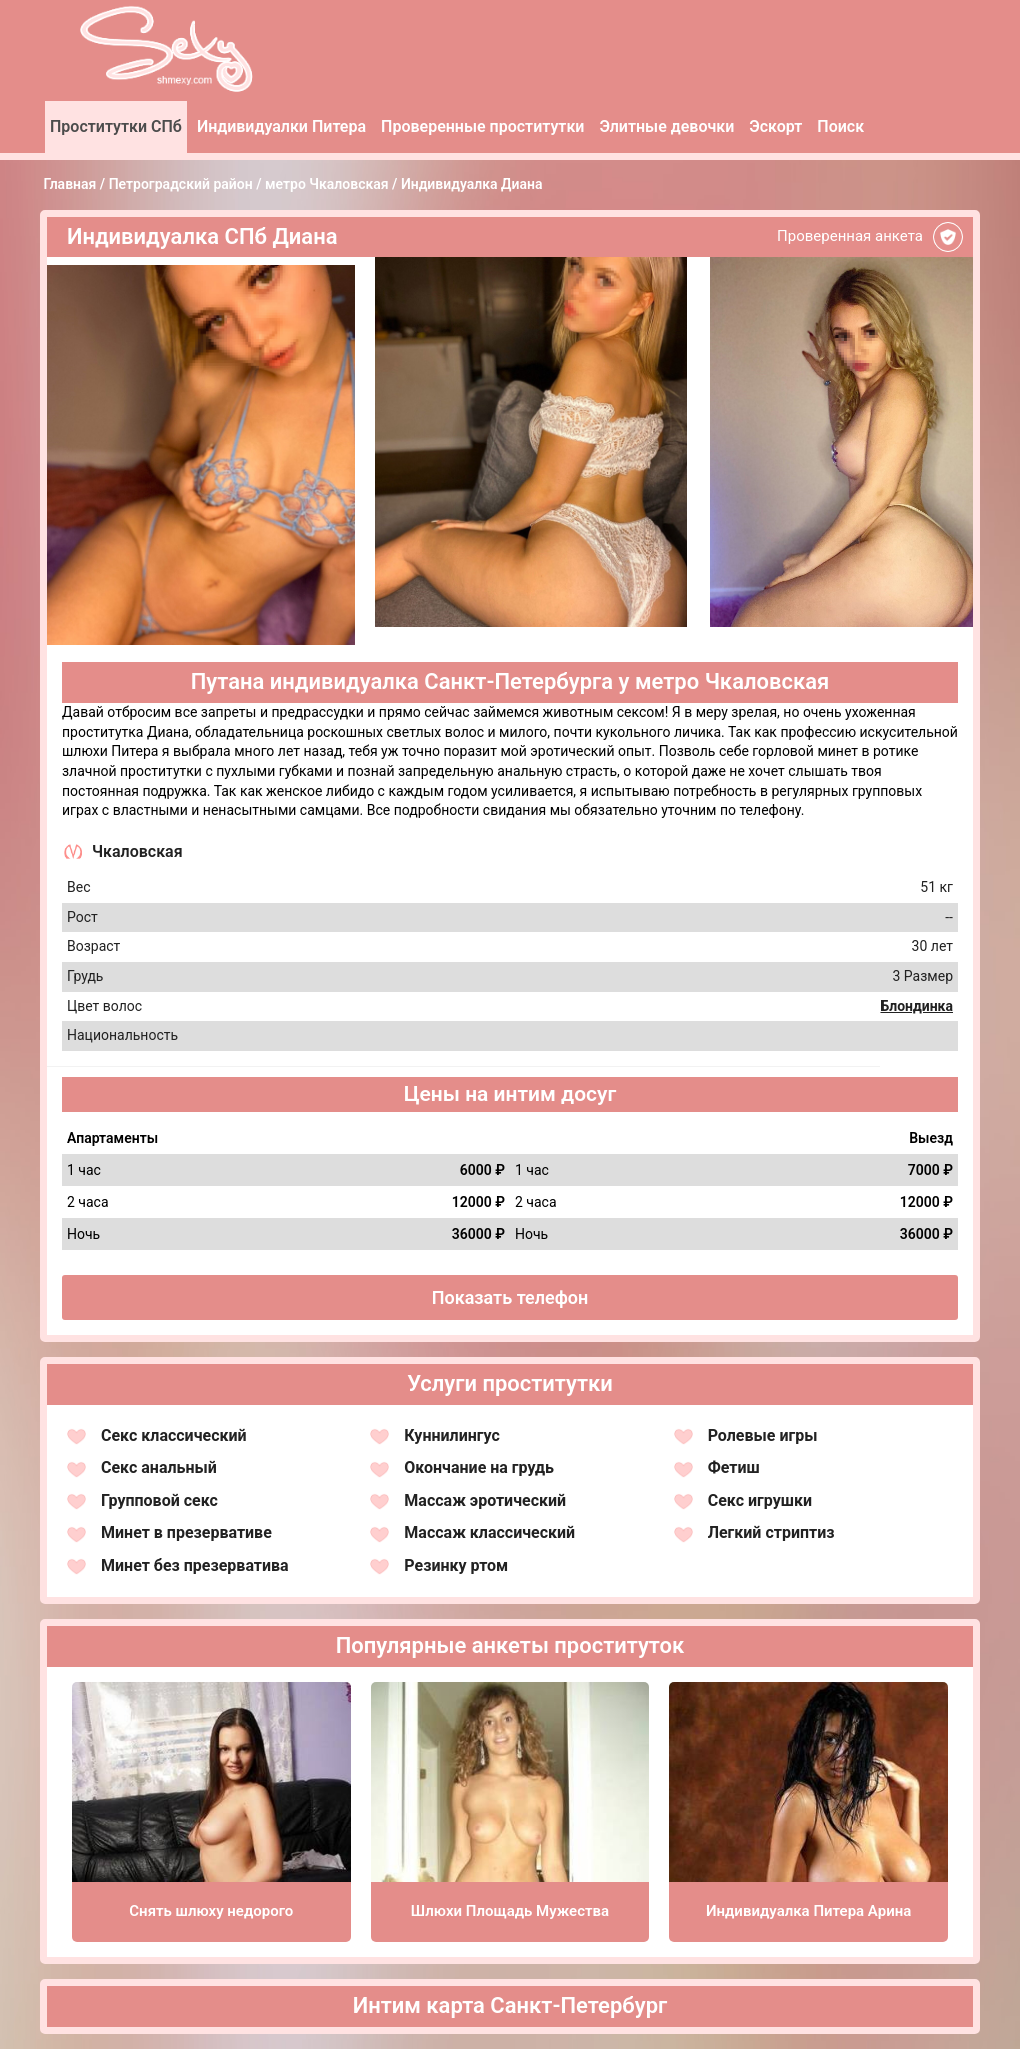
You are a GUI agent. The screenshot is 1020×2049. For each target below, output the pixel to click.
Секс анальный (159, 1467)
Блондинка (916, 1006)
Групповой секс (159, 1500)
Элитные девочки (666, 126)
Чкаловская (137, 851)
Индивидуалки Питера (281, 126)
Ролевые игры (763, 1435)
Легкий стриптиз (771, 1532)
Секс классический (174, 1435)
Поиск (840, 126)
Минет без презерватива (195, 1565)
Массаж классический (489, 1532)
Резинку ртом (456, 1565)
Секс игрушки (760, 1500)
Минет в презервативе (186, 1532)
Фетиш (734, 1467)
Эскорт (775, 126)
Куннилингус (451, 1435)
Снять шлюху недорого (211, 1911)
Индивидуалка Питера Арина (808, 1911)
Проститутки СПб (116, 126)
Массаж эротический (485, 1500)
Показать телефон (510, 1297)
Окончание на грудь (479, 1467)
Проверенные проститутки (482, 126)
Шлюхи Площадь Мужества (510, 1911)
